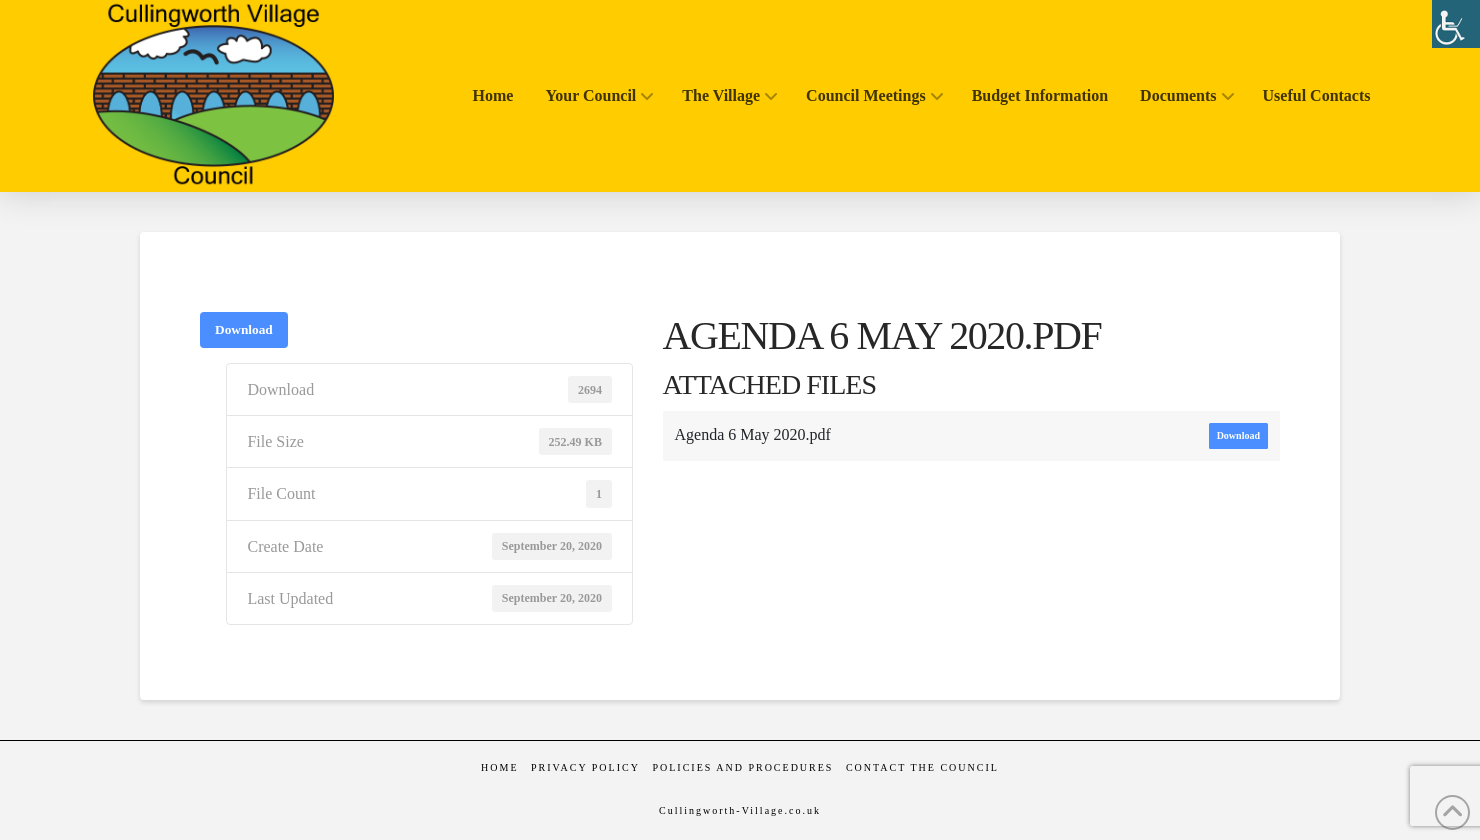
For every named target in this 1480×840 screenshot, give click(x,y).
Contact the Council (922, 767)
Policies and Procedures (742, 767)
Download (244, 329)
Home (499, 767)
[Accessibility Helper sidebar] (1456, 24)
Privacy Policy (585, 767)
